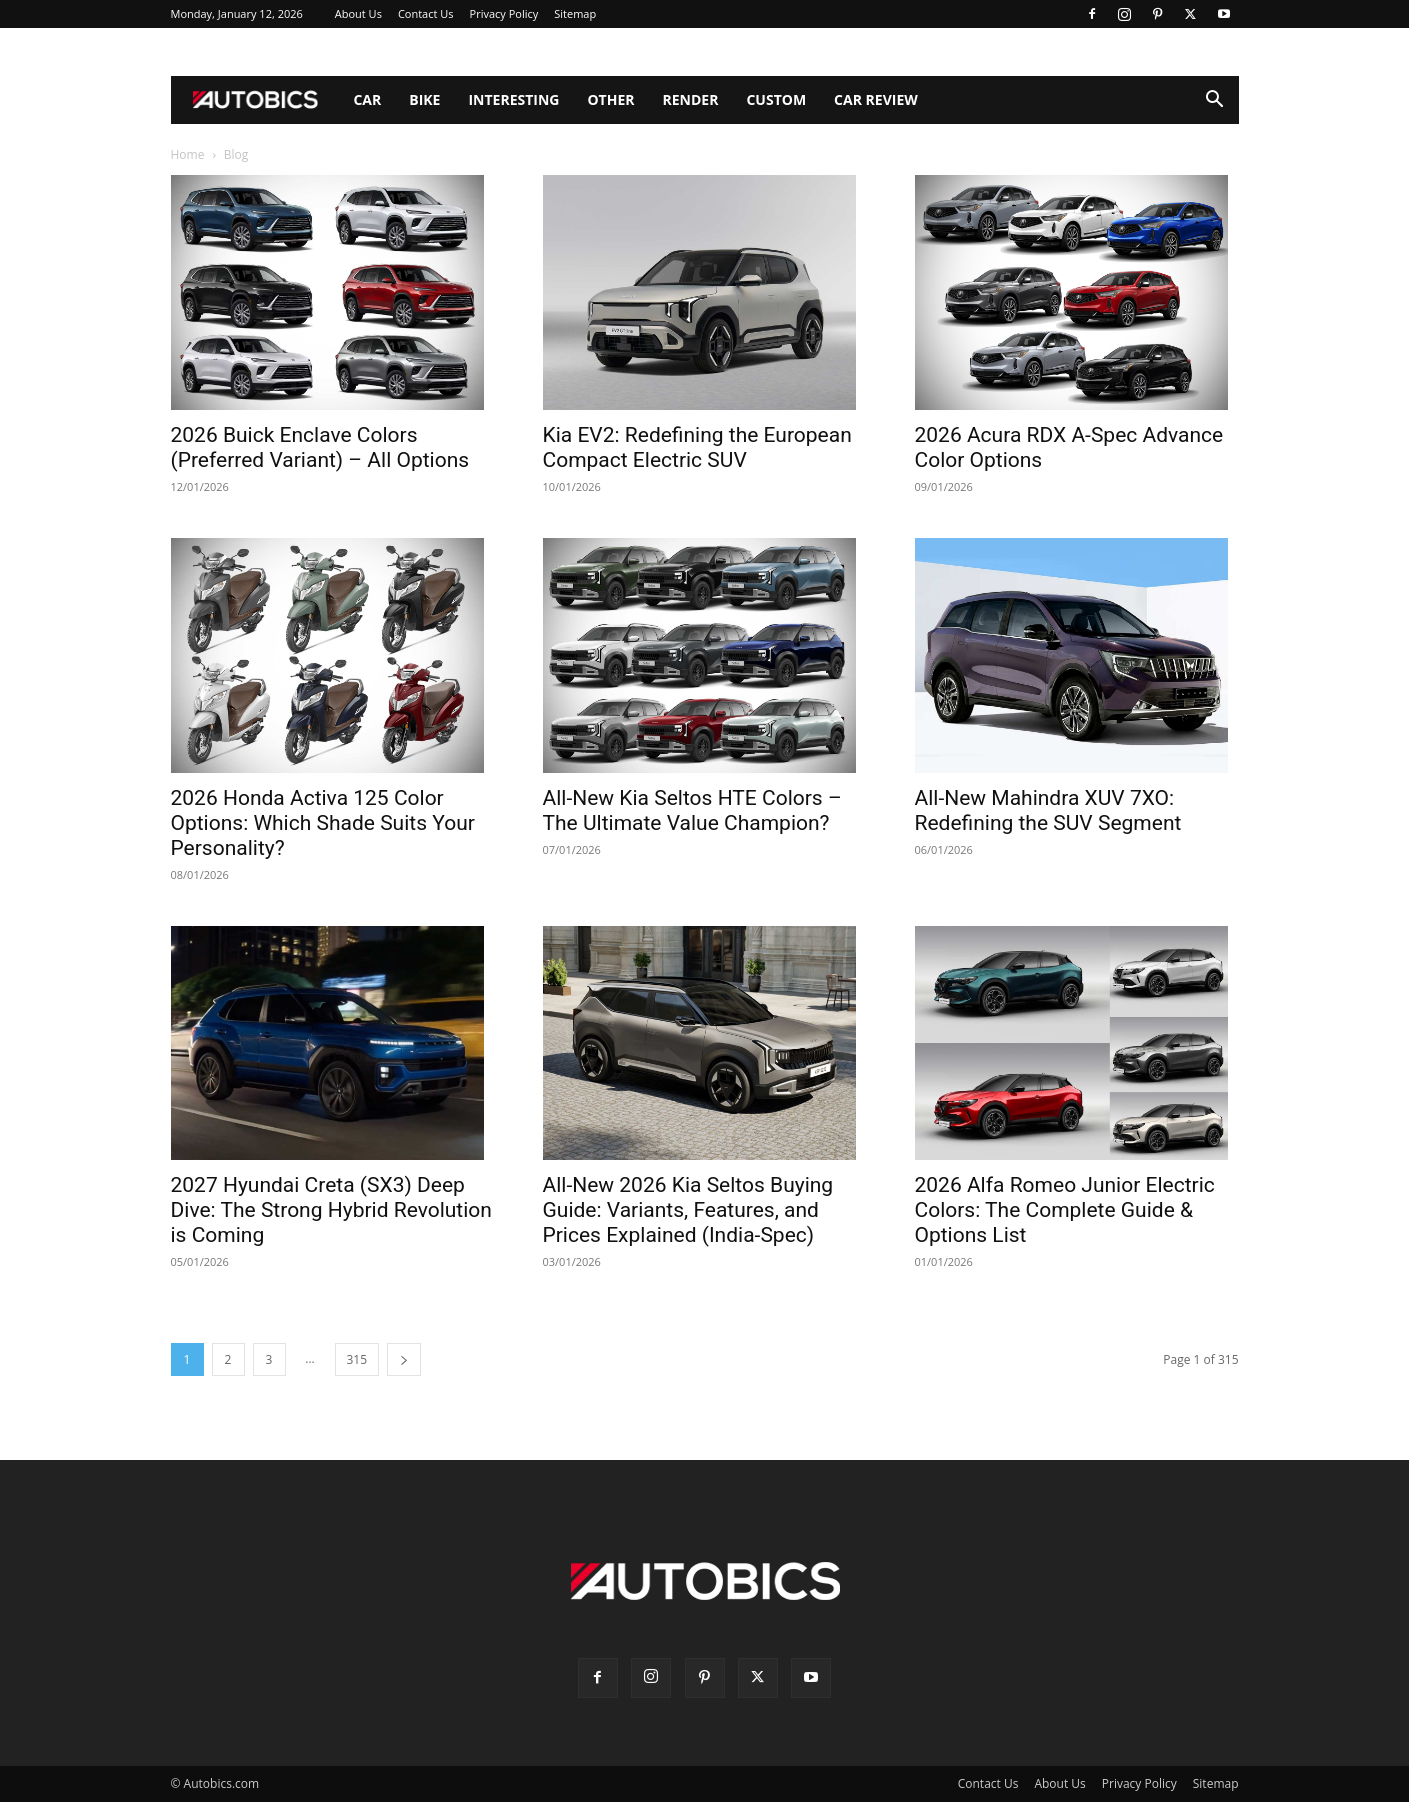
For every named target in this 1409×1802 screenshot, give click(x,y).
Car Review (876, 99)
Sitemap (575, 13)
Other (610, 99)
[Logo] (255, 100)
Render (691, 99)
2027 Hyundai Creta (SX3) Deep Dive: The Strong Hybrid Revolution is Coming (331, 1210)
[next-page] (404, 1359)
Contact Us (426, 13)
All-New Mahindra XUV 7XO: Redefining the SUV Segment (1048, 810)
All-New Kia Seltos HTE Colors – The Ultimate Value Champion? (692, 810)
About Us (358, 13)
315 (357, 1359)
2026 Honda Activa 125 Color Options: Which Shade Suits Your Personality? (323, 823)
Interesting (513, 99)
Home (188, 154)
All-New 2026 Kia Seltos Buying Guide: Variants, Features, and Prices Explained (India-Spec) (688, 1210)
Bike (424, 99)
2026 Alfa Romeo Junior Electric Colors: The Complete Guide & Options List (1065, 1210)
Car (367, 99)
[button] (1215, 101)
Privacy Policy (504, 13)
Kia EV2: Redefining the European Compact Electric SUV (697, 447)
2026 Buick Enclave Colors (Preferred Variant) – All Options (320, 447)
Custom (776, 99)
